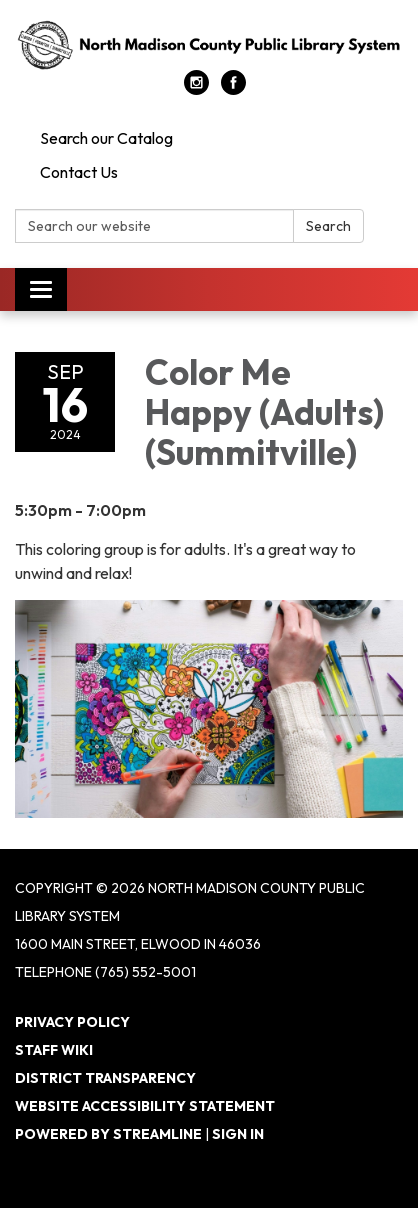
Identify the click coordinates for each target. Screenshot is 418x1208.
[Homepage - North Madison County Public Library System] (209, 45)
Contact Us (79, 172)
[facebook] (233, 89)
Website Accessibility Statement (145, 1106)
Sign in (238, 1134)
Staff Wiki (54, 1050)
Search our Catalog (106, 138)
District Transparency (105, 1078)
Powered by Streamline (108, 1134)
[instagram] (196, 89)
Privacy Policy (72, 1022)
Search (328, 226)
